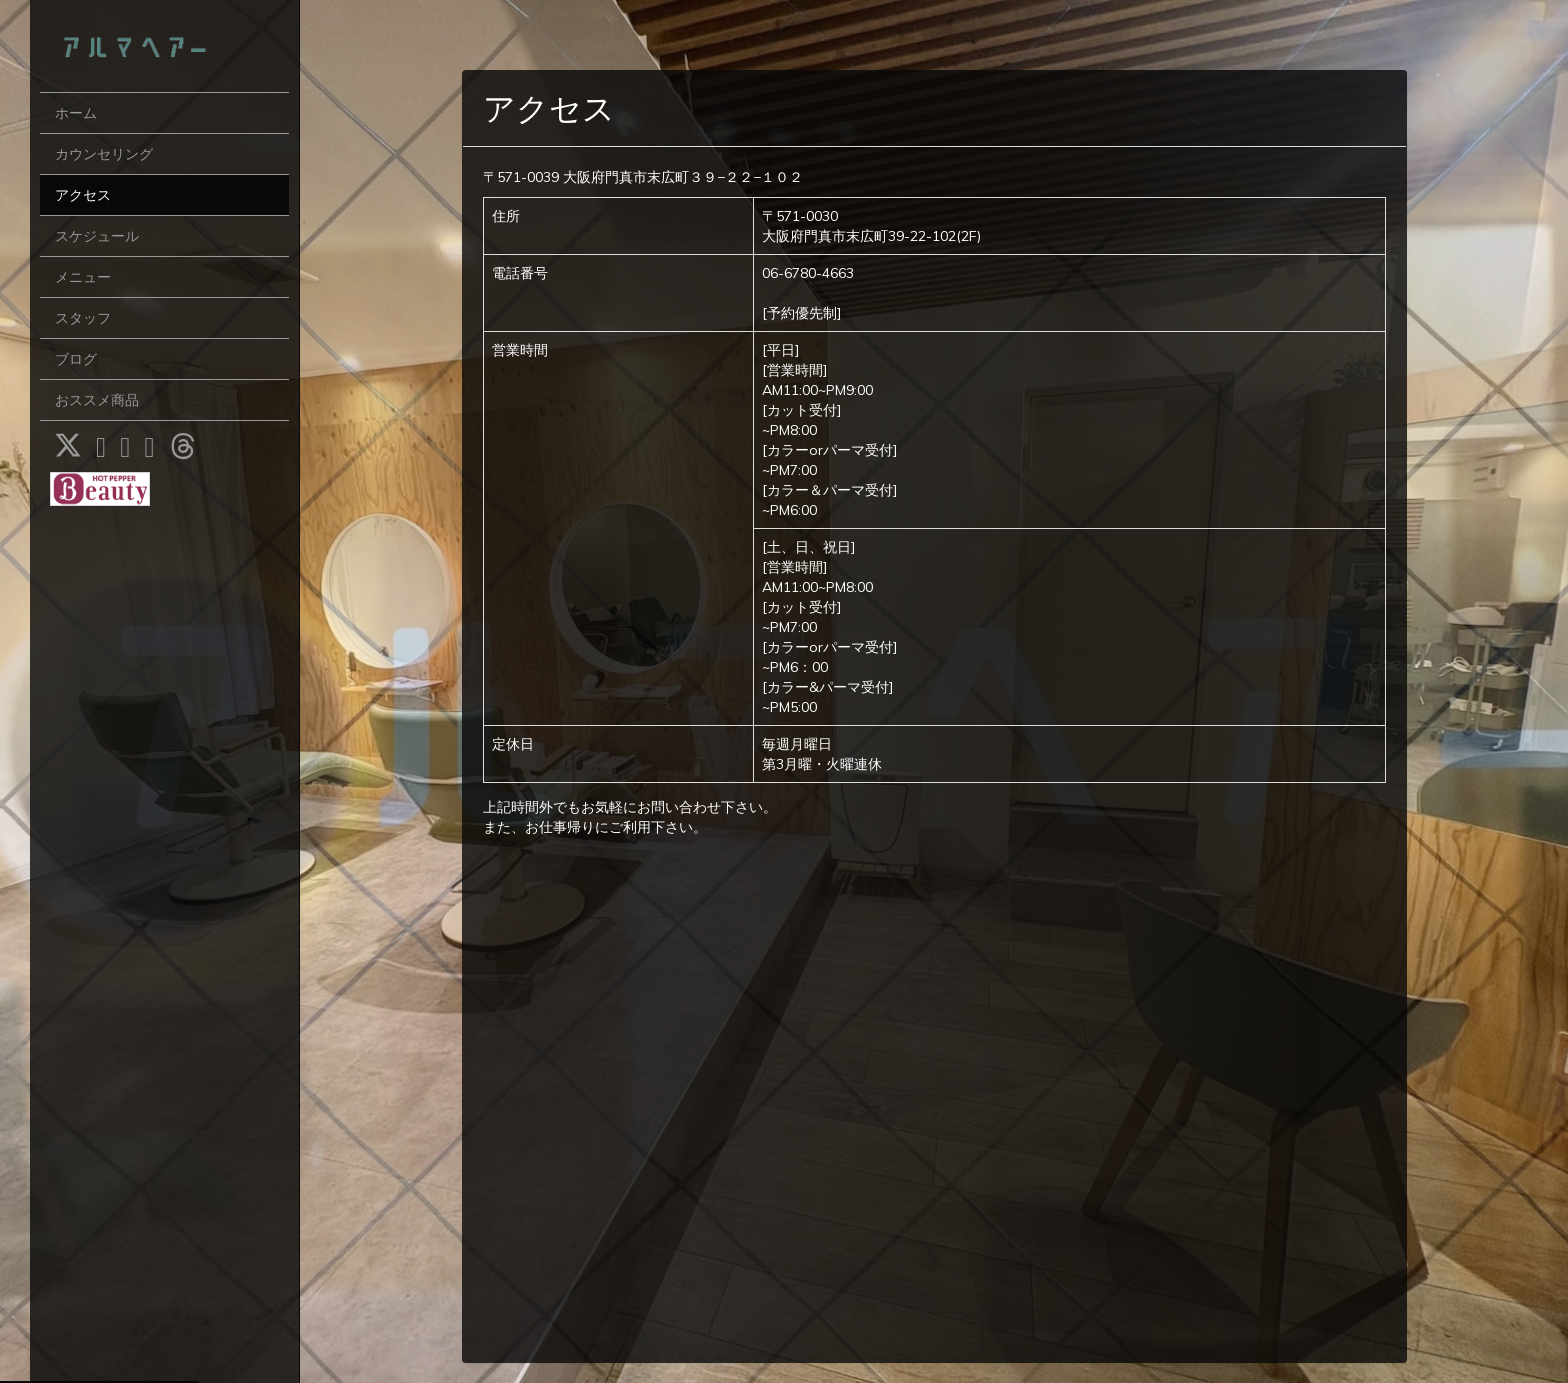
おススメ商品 (97, 400)
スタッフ (83, 318)
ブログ (76, 359)
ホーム (76, 113)
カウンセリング (104, 154)
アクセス (83, 195)
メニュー (83, 277)
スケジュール (97, 236)
